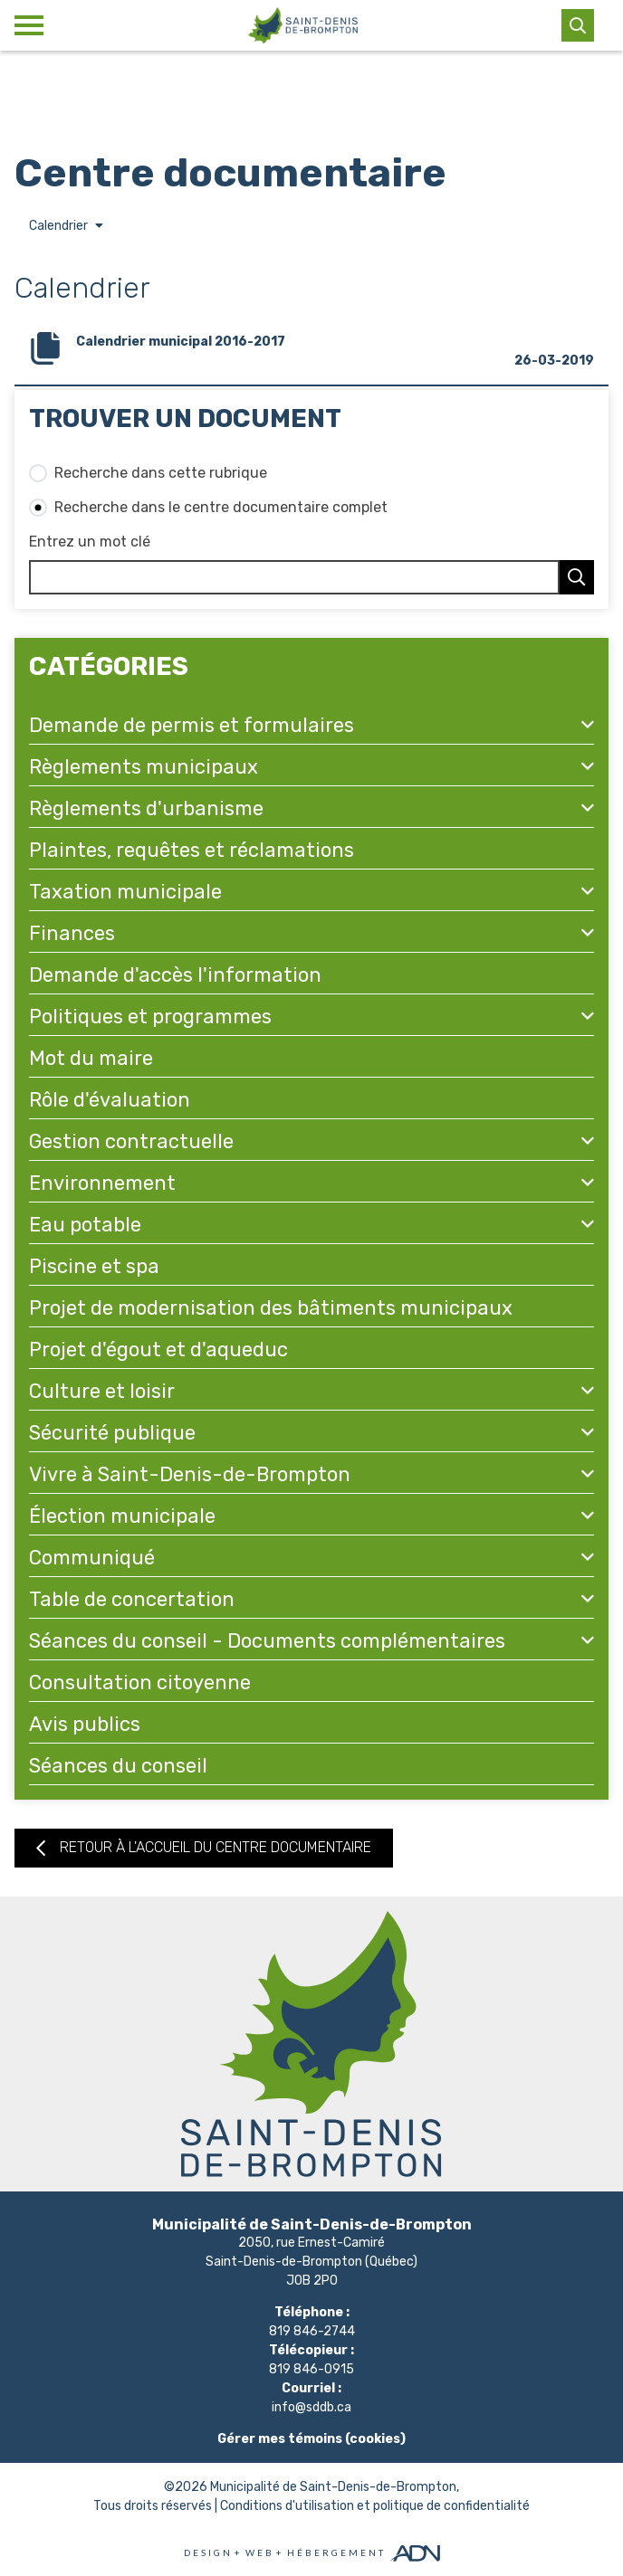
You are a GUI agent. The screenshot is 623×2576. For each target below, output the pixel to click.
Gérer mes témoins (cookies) (311, 2439)
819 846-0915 (311, 2369)
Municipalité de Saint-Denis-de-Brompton (333, 2487)
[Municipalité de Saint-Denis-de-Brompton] (302, 25)
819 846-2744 (312, 2331)
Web (259, 2552)
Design (208, 2552)
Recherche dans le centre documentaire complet (221, 507)
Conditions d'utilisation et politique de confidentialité (375, 2506)
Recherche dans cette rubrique (160, 472)
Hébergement (336, 2552)
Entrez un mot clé (89, 541)
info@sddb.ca (311, 2407)
